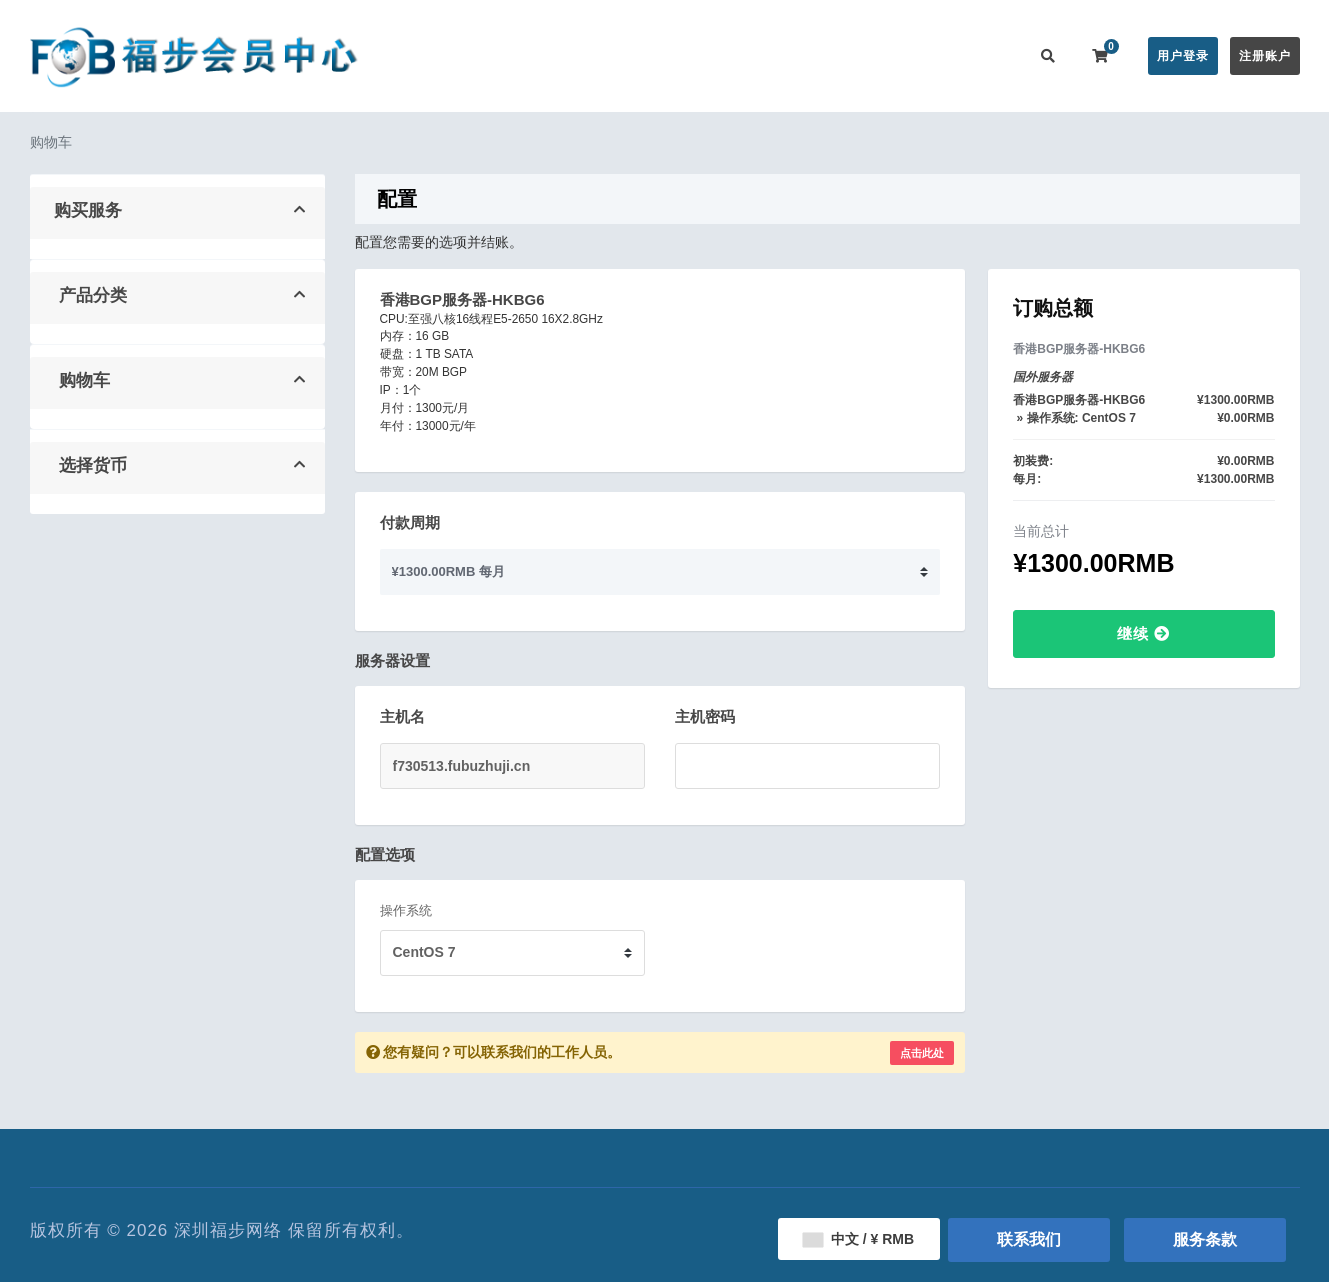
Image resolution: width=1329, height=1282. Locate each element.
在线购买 (569, 55)
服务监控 (823, 55)
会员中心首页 (472, 55)
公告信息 (663, 55)
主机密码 (705, 716)
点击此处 (922, 1053)
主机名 (402, 716)
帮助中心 (743, 55)
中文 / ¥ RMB (858, 1239)
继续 (1143, 633)
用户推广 (903, 55)
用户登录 (1183, 56)
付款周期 (410, 522)
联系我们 (983, 55)
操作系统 (406, 910)
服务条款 (1205, 1239)
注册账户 (1265, 56)
